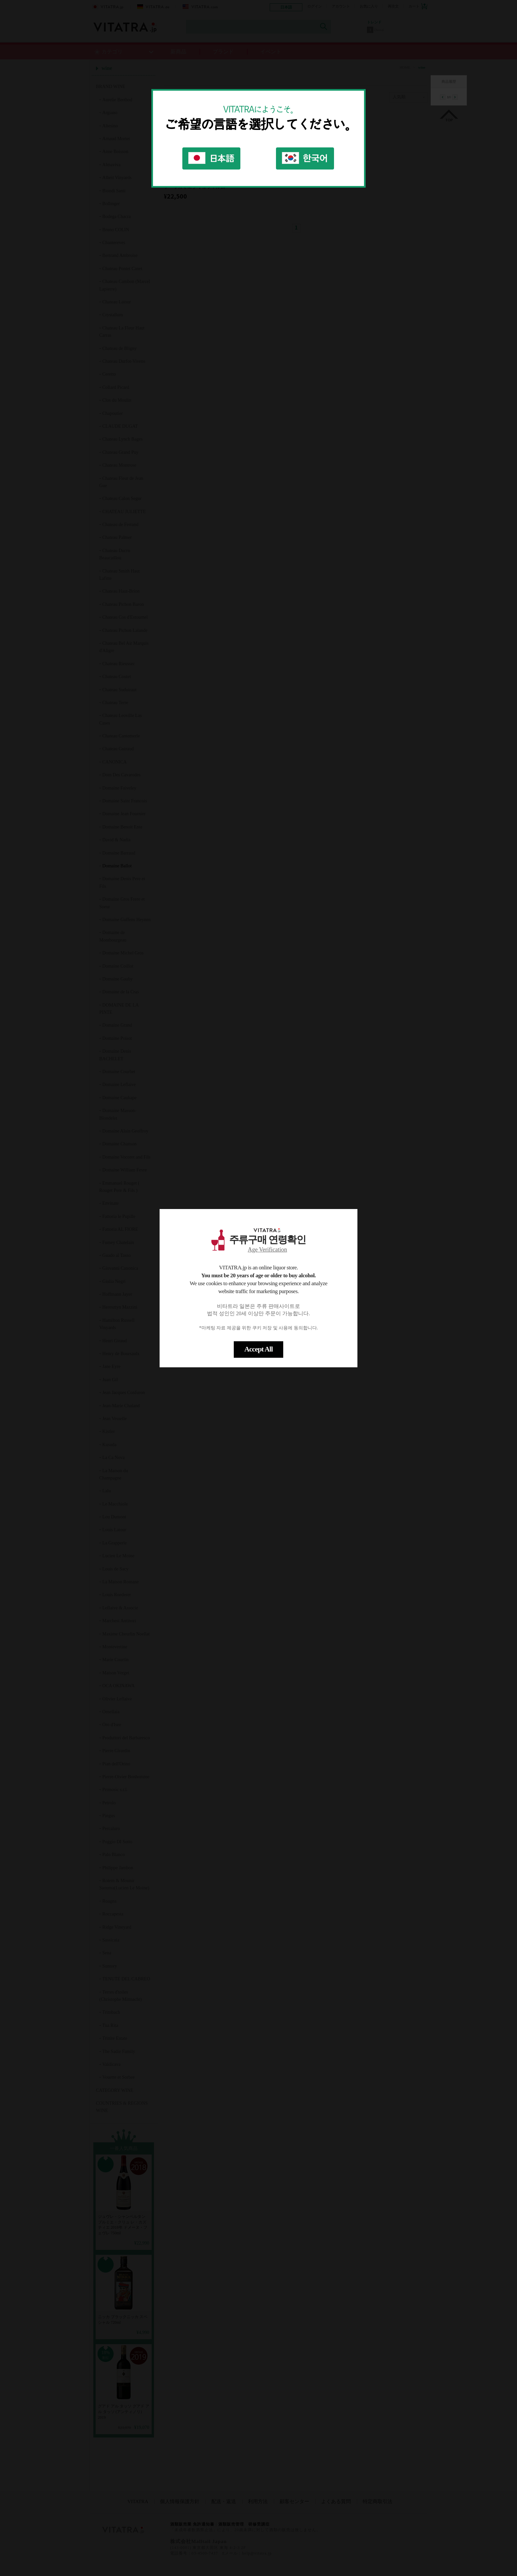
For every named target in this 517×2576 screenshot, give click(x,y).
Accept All (258, 1349)
